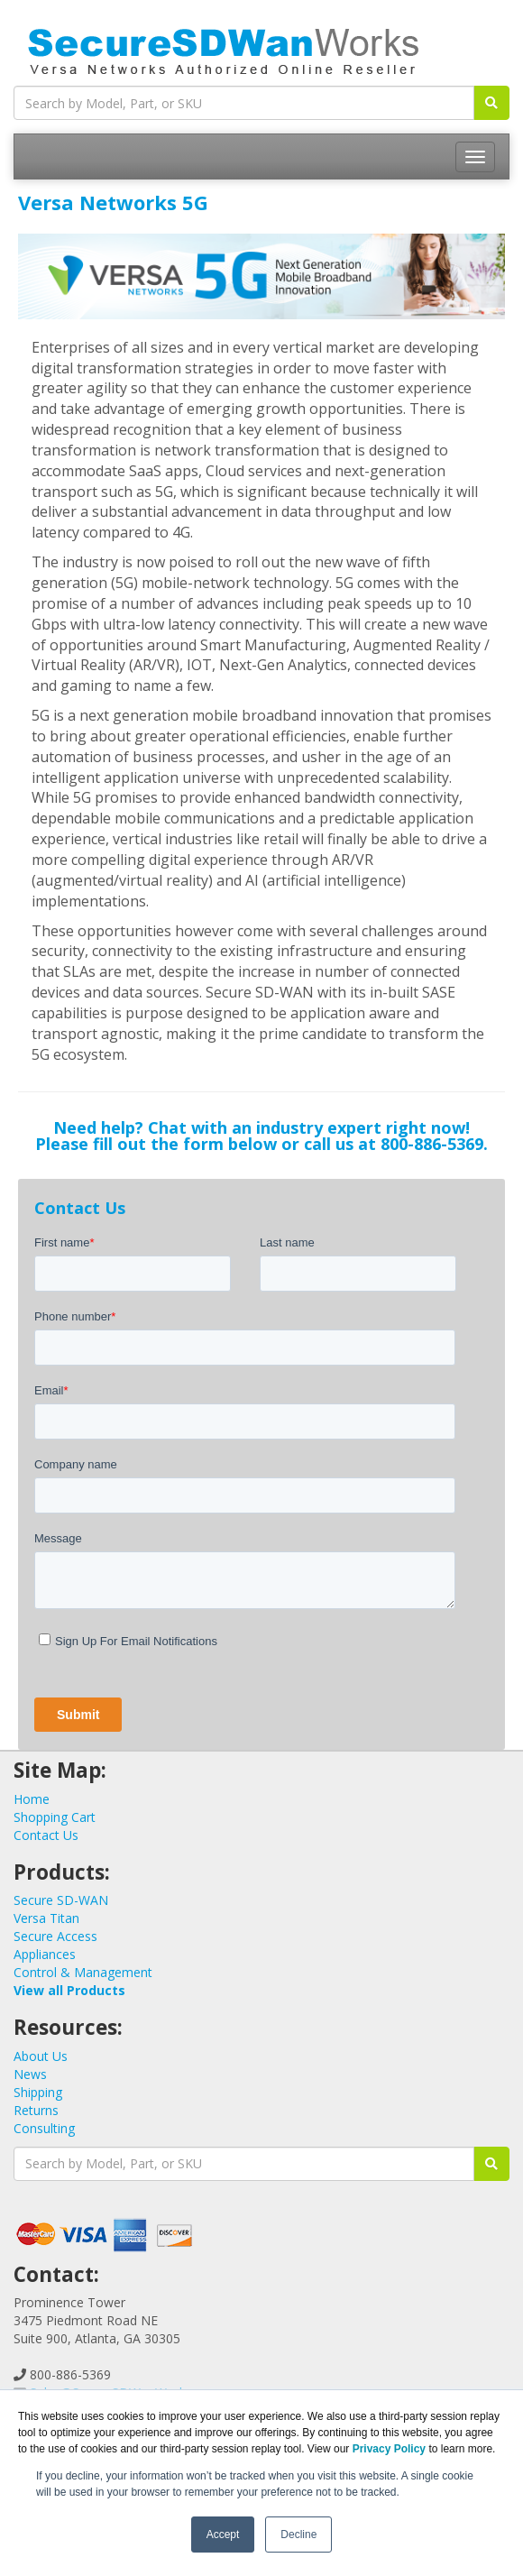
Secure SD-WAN (61, 1900)
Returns (36, 2110)
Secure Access (55, 1936)
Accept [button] (223, 2534)
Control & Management (83, 1972)
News (30, 2074)
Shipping (38, 2092)
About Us (41, 2056)
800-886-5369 (432, 1144)
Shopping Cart (55, 1817)
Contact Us (46, 1835)
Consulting (44, 2128)
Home (32, 1799)
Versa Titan (46, 1918)
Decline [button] (298, 2534)
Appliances (45, 1954)
